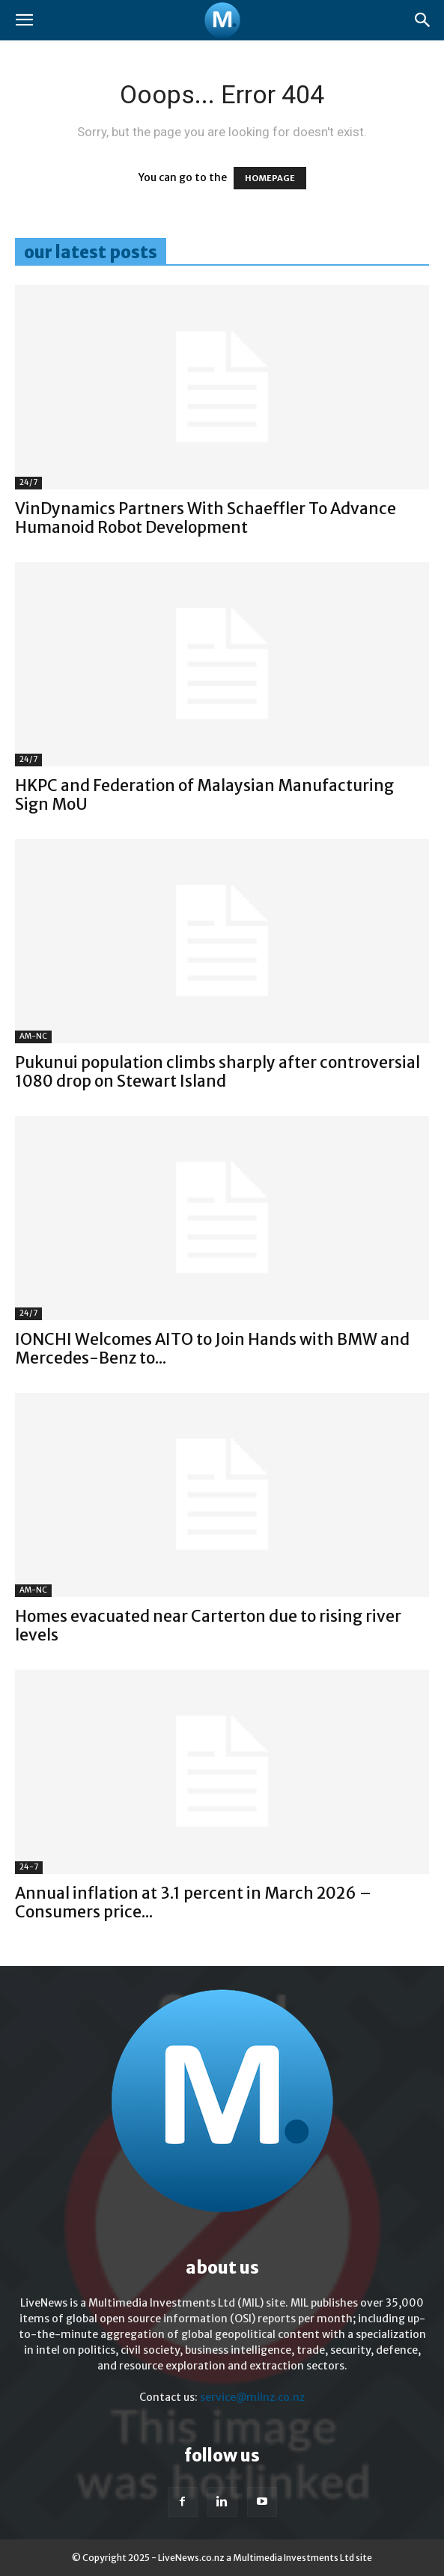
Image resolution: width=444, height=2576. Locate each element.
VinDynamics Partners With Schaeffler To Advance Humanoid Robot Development (205, 517)
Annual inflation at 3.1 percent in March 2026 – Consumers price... (193, 1902)
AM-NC (33, 1036)
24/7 (28, 482)
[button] (24, 20)
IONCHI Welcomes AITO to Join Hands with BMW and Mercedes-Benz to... (212, 1348)
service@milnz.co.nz (252, 2397)
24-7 (28, 1867)
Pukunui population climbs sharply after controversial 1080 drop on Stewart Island (217, 1071)
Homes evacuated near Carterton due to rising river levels (208, 1625)
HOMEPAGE (270, 178)
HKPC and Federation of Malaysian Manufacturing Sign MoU (204, 794)
